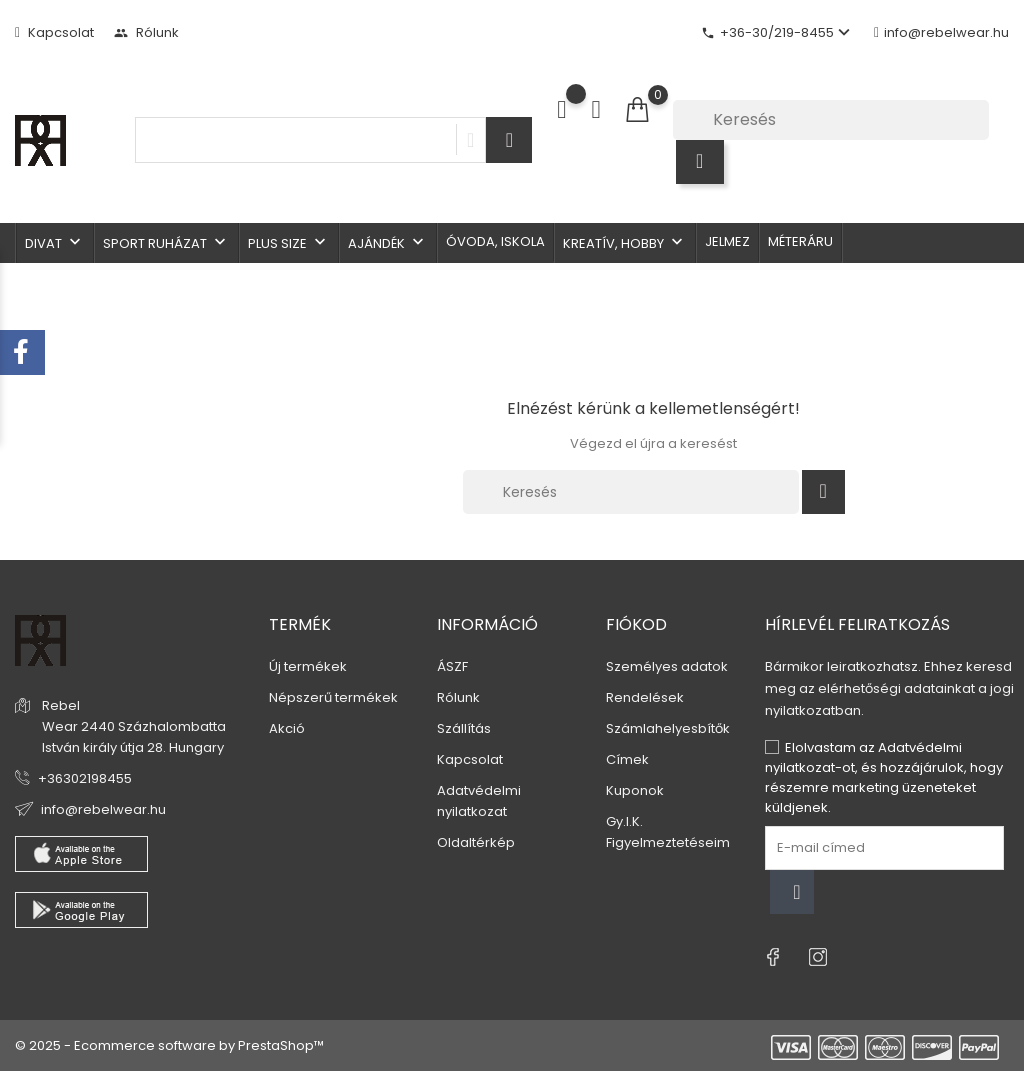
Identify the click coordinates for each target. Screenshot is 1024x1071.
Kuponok (635, 790)
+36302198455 (85, 778)
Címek (627, 759)
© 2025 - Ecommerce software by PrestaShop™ (169, 1045)
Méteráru (800, 241)
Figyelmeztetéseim (668, 842)
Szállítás (464, 728)
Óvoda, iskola (495, 241)
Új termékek (308, 666)
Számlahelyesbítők (668, 728)
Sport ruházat (166, 242)
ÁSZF (452, 666)
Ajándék (388, 242)
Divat (55, 242)
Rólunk (146, 32)
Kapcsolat (54, 32)
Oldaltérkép (476, 842)
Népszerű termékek (333, 697)
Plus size (289, 242)
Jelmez (727, 241)
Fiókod (636, 624)
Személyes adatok (667, 666)
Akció (287, 728)
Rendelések (645, 697)
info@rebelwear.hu (941, 32)
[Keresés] (831, 120)
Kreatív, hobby (625, 242)
